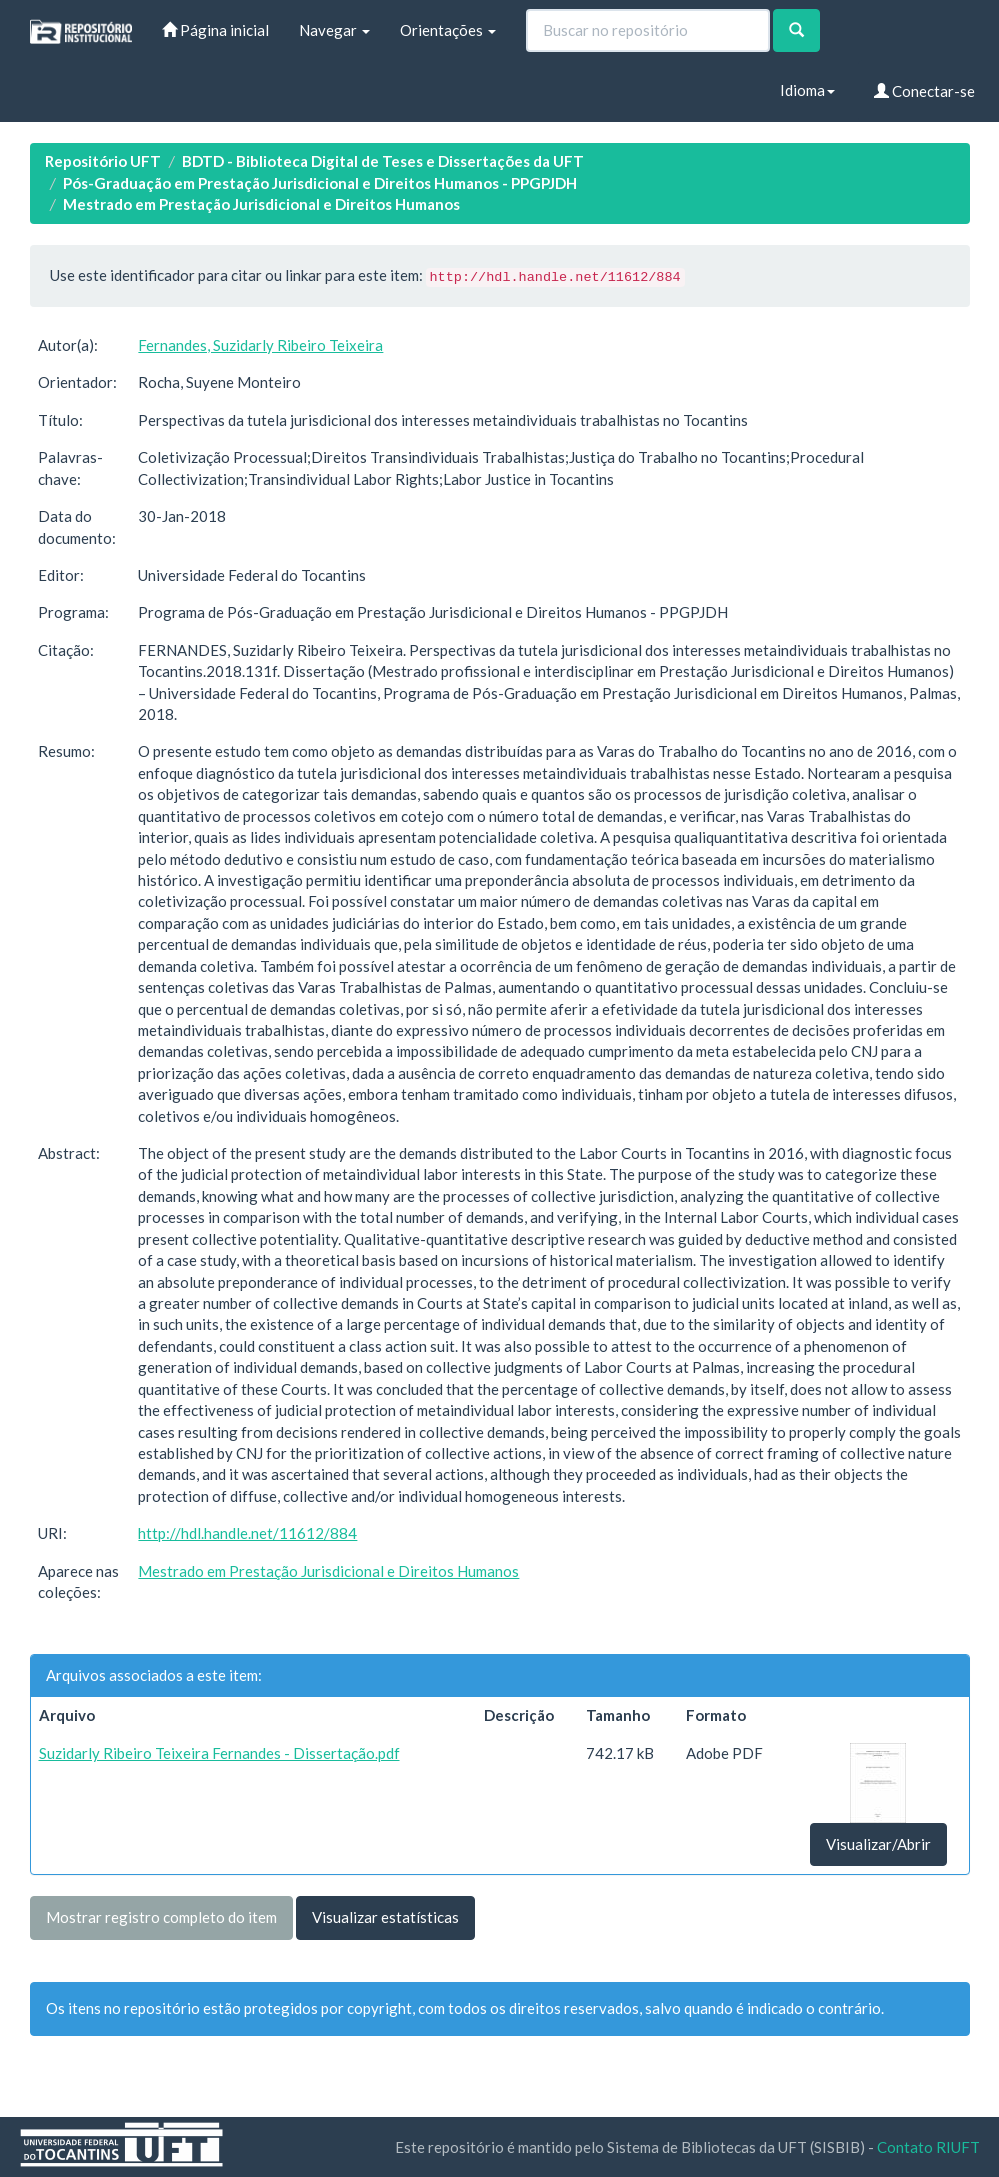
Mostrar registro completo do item (161, 1917)
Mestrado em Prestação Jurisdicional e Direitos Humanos (261, 204)
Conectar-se (924, 91)
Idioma (807, 90)
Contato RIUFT (928, 2147)
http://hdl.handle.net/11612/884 (247, 1533)
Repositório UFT (103, 161)
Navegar (334, 30)
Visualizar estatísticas (385, 1917)
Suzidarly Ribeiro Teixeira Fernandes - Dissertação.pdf (219, 1753)
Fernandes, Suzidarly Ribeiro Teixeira (260, 345)
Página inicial (215, 30)
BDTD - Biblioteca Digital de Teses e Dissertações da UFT (383, 161)
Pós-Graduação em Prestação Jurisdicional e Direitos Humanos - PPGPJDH (320, 183)
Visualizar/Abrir (878, 1844)
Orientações (448, 30)
